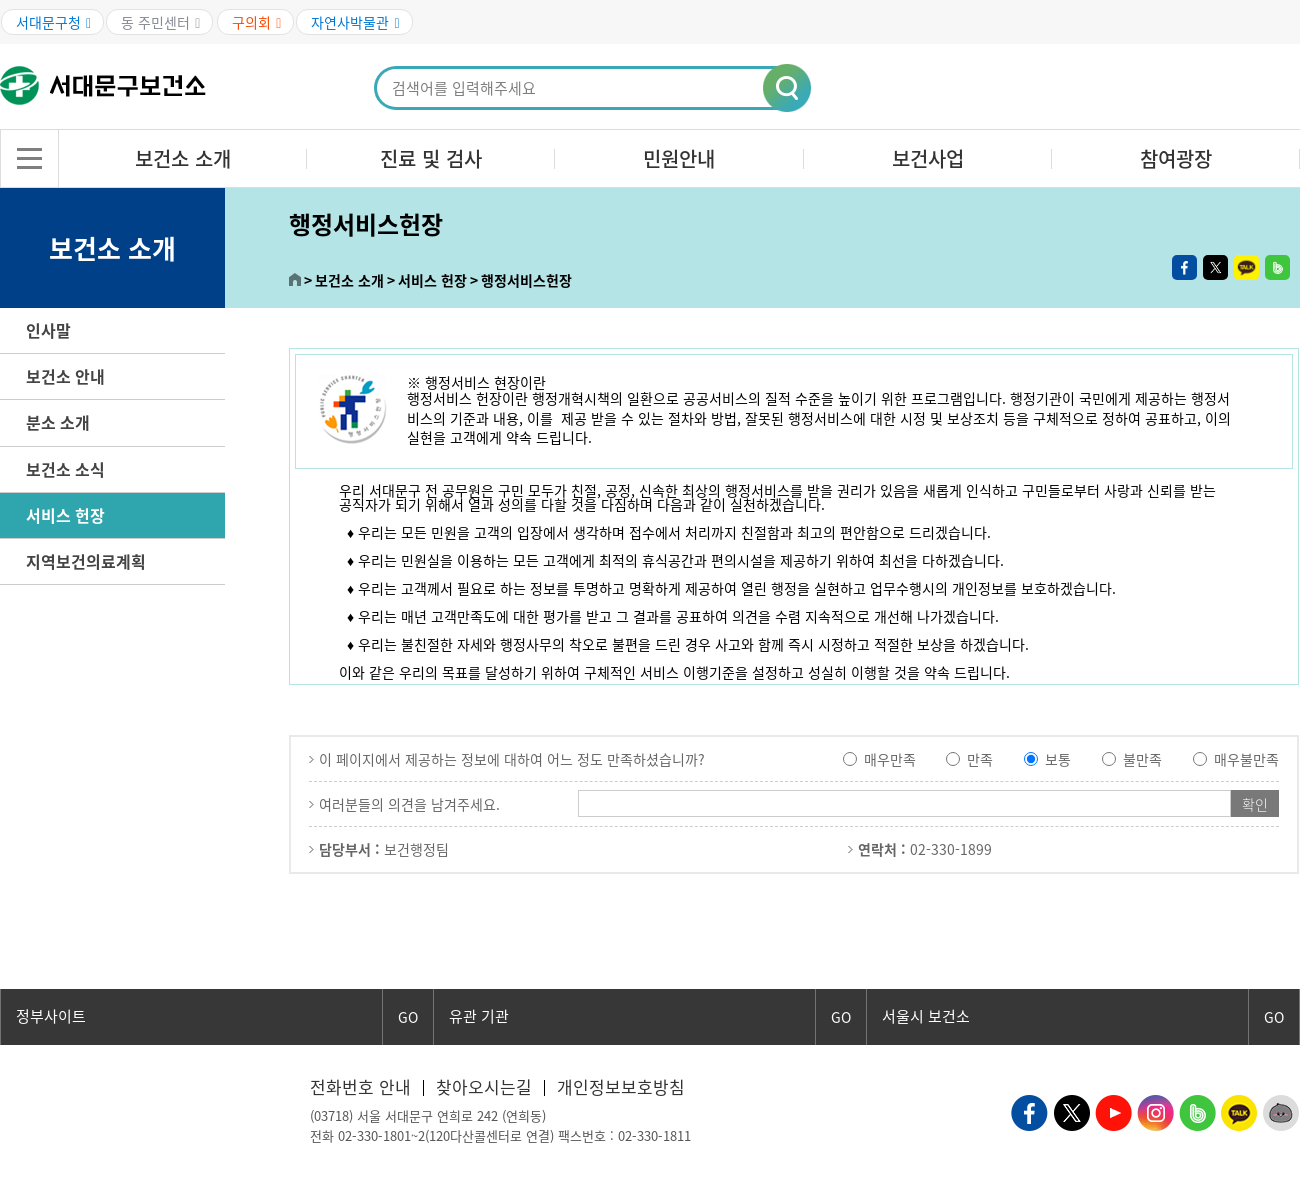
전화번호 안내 (360, 1086)
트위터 (1215, 267)
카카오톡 (1246, 267)
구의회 (256, 22)
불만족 (1142, 759)
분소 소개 (58, 422)
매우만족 (890, 759)
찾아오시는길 (484, 1086)
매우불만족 (1246, 759)
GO (408, 1017)
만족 (980, 759)
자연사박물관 (355, 22)
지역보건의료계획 (86, 561)
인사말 (48, 330)
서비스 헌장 (65, 515)
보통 (1058, 759)
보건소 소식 (65, 469)
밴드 (1277, 267)
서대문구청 (53, 22)
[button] (788, 89)
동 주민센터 (160, 22)
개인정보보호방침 (621, 1086)
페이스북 (1184, 267)
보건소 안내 (65, 376)
